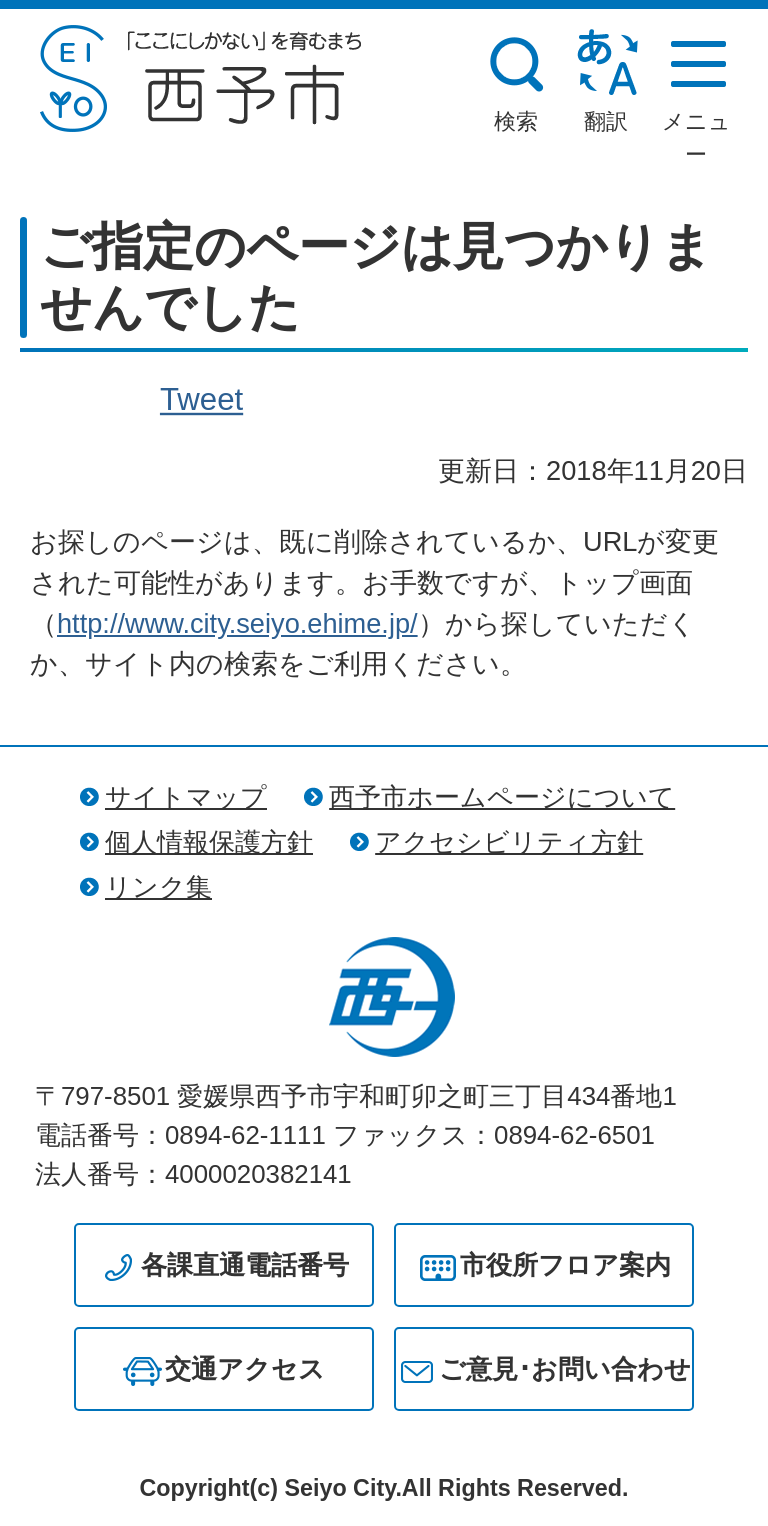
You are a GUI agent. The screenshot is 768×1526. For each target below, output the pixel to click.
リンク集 (158, 887)
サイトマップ (186, 797)
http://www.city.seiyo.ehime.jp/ (237, 623)
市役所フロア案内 (565, 1265)
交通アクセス (245, 1369)
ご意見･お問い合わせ (565, 1369)
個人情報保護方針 (209, 842)
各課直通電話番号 (245, 1265)
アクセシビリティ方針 (509, 842)
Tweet (201, 400)
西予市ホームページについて (502, 797)
